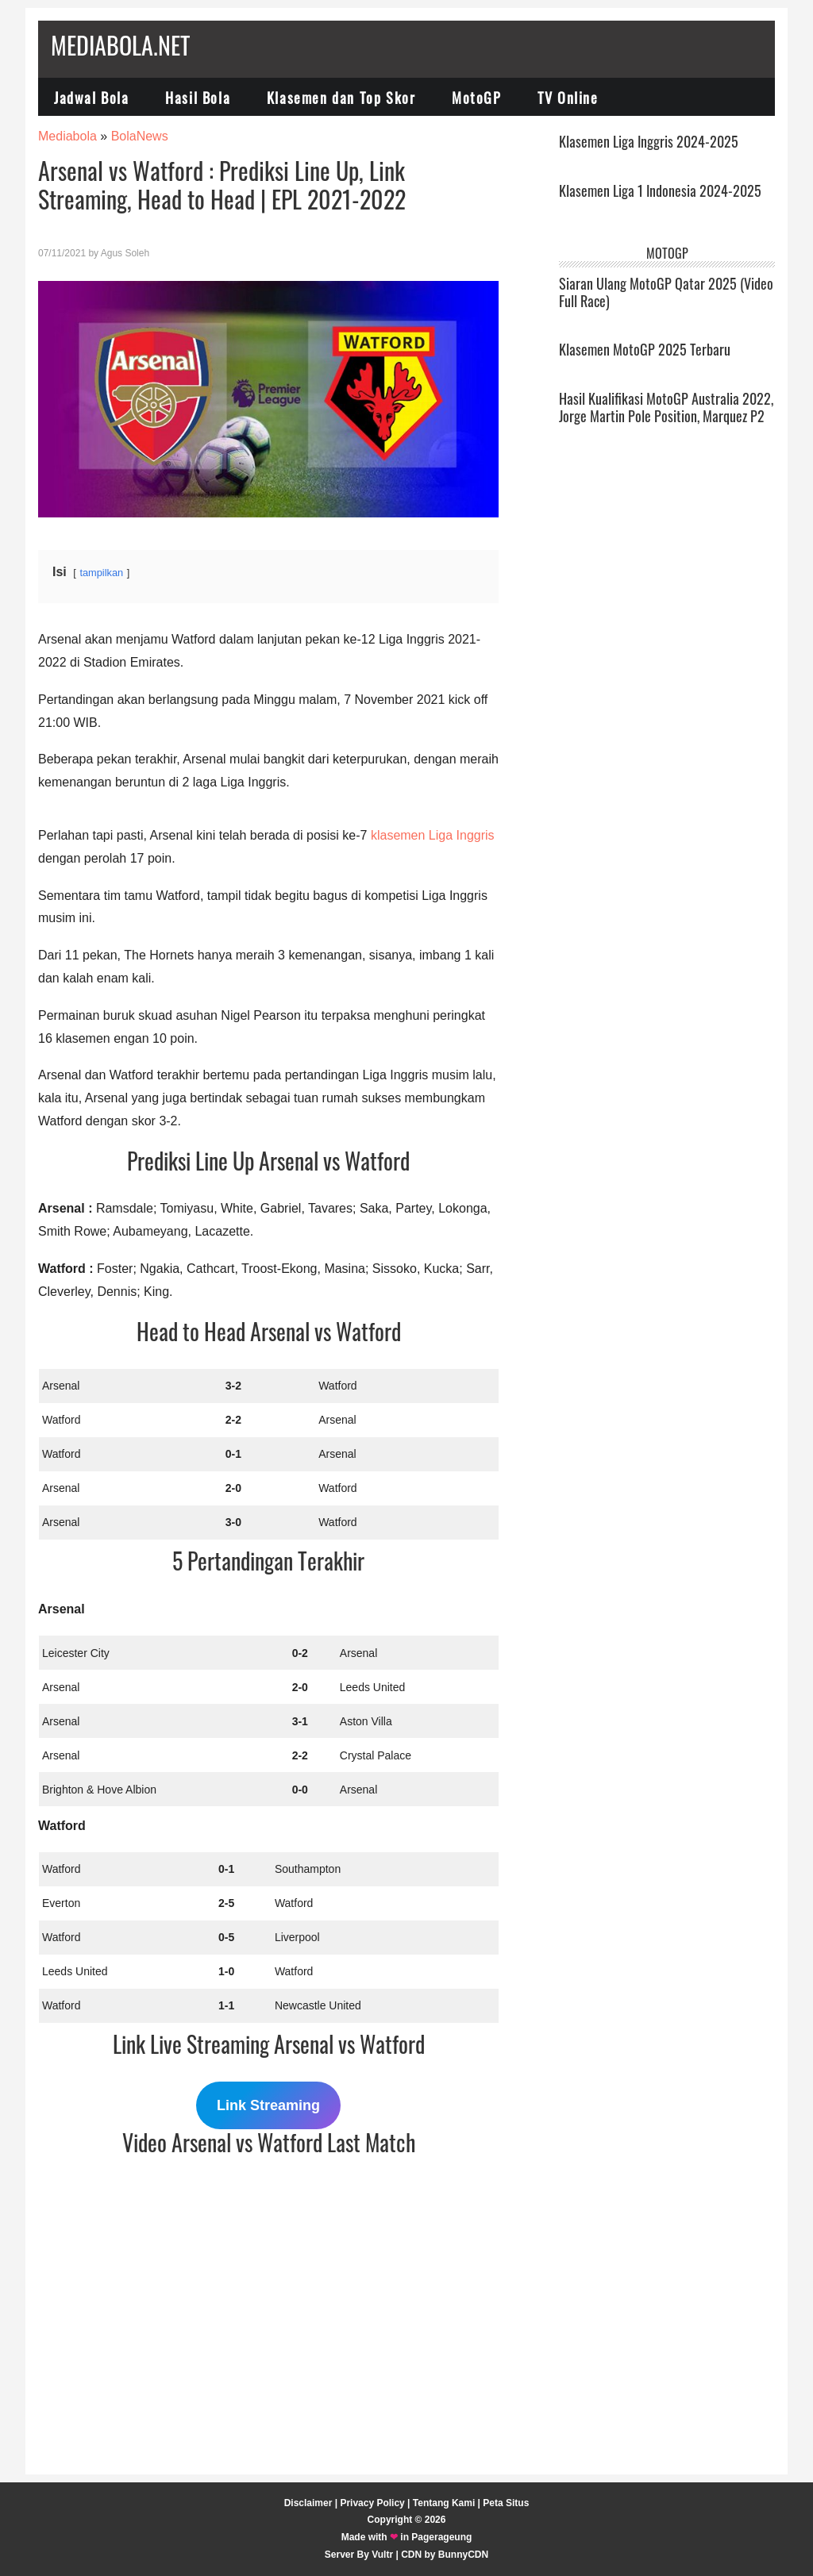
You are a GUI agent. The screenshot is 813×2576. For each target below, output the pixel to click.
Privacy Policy (372, 2503)
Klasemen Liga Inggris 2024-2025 (648, 141)
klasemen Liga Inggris (433, 835)
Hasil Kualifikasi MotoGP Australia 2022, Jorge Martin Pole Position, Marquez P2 (666, 407)
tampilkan (101, 573)
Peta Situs (506, 2503)
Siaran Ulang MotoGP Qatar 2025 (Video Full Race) (666, 292)
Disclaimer (308, 2503)
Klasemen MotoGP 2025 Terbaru (644, 349)
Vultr (382, 2554)
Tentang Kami (444, 2503)
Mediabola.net (120, 45)
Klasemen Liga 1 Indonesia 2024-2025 (660, 190)
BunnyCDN (463, 2554)
